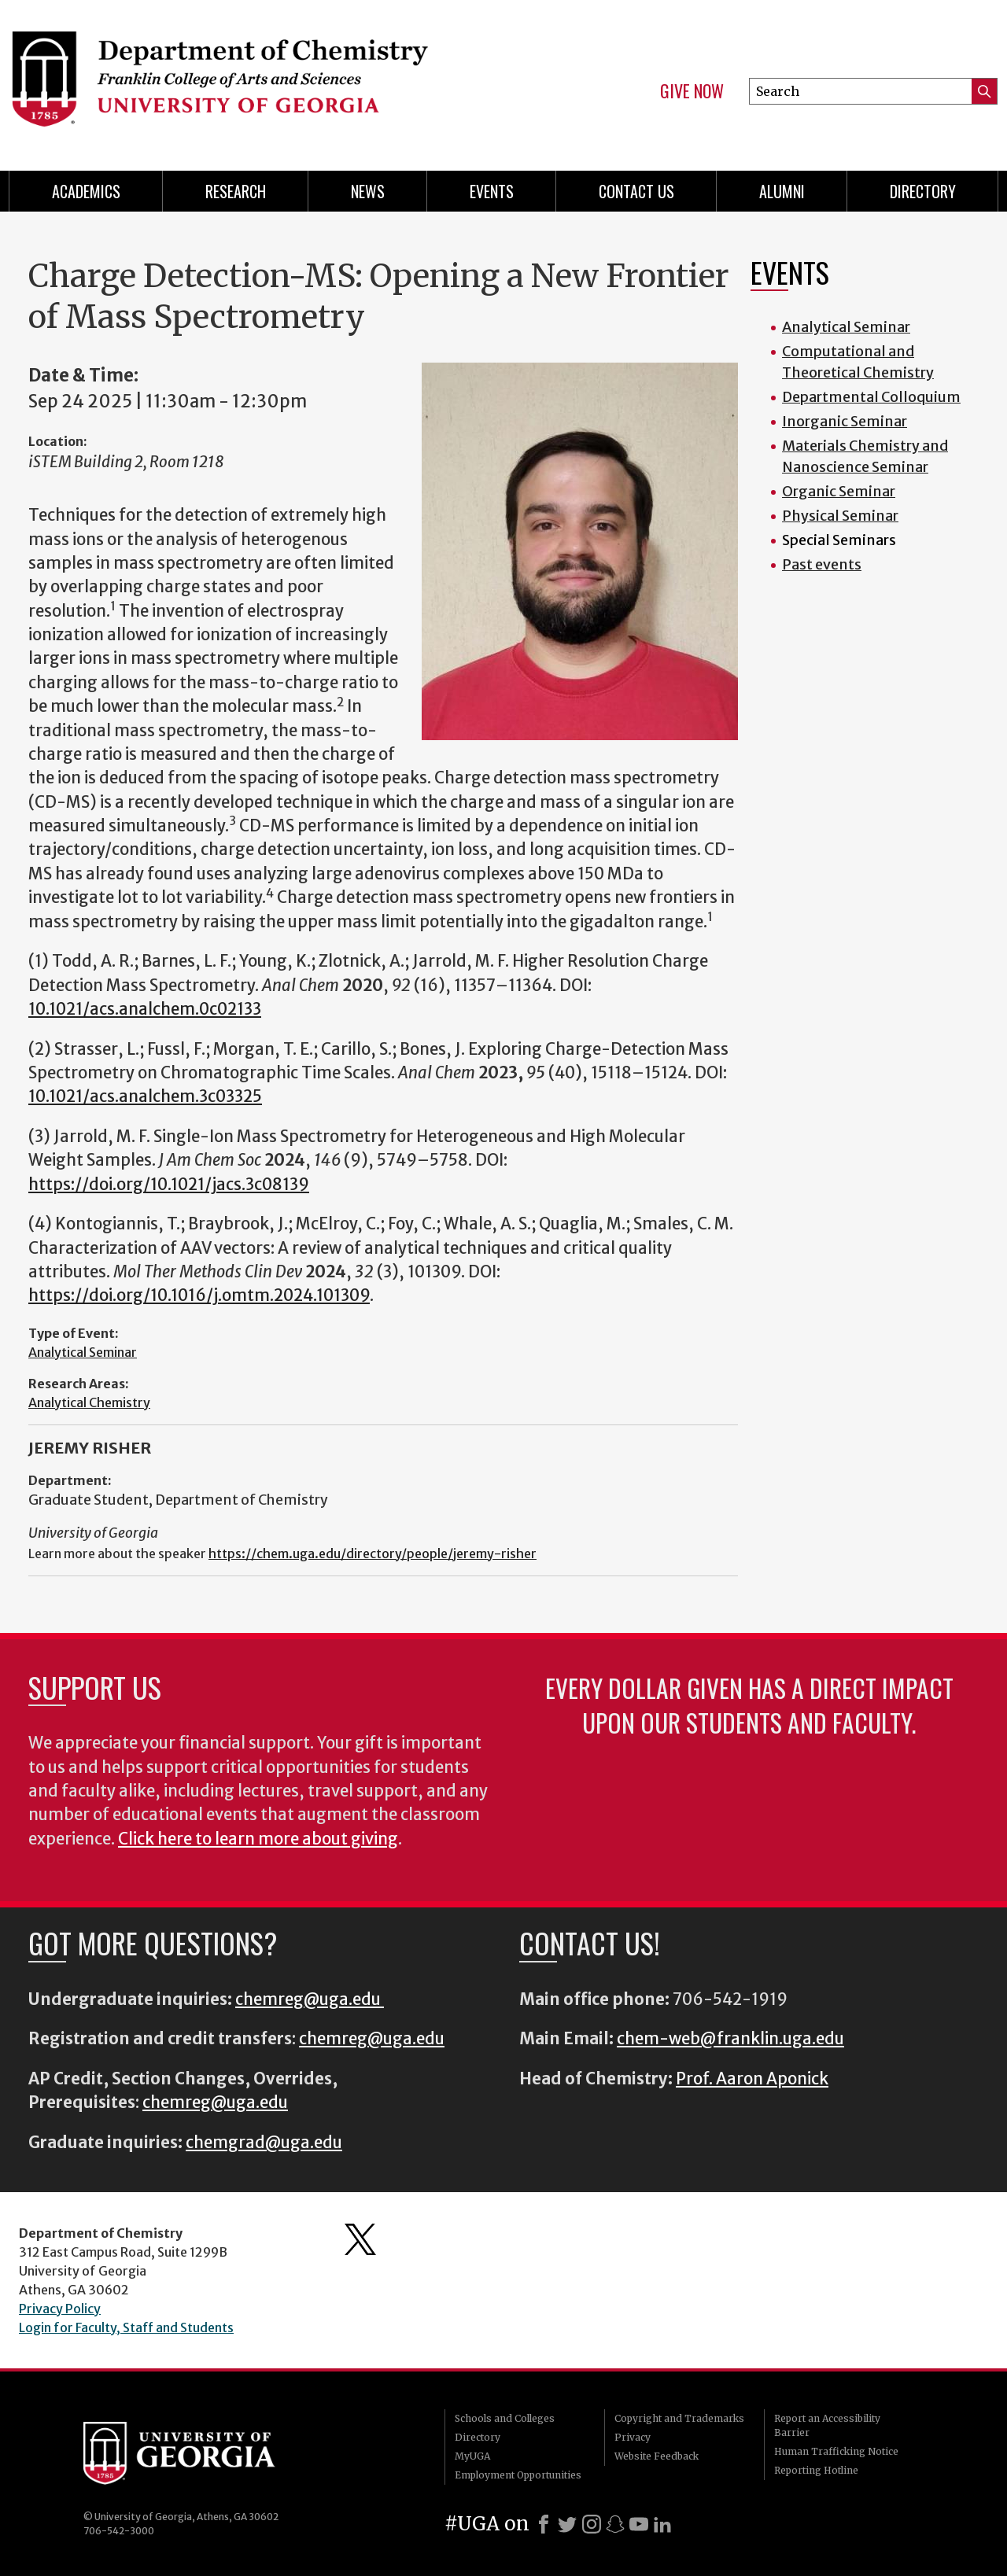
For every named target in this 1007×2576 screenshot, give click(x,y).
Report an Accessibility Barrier (827, 2425)
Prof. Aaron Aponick (752, 2079)
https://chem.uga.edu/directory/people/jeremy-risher (372, 1553)
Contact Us (636, 191)
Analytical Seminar (82, 1352)
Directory (923, 191)
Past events (821, 564)
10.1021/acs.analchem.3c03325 (145, 1096)
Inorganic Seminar (844, 421)
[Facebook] (543, 2524)
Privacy (632, 2437)
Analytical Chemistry (89, 1402)
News (368, 191)
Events (492, 191)
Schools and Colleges (505, 2418)
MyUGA (472, 2456)
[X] (567, 2524)
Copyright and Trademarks (679, 2418)
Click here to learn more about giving (258, 1839)
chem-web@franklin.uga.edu (730, 2039)
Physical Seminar (840, 516)
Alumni (782, 191)
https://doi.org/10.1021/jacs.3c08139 (168, 1184)
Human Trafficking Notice (836, 2451)
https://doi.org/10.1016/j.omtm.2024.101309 (199, 1295)
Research (235, 191)
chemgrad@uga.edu (264, 2142)
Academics (86, 191)
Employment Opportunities (518, 2475)
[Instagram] (591, 2524)
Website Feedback (656, 2456)
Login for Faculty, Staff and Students (126, 2327)
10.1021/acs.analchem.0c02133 (144, 1009)
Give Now (692, 91)
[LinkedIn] (662, 2524)
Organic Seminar (838, 491)
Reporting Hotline (816, 2470)
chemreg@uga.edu (309, 1999)
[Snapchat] (615, 2524)
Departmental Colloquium (871, 397)
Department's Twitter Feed (360, 2239)
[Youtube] (638, 2524)
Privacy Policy (60, 2308)
